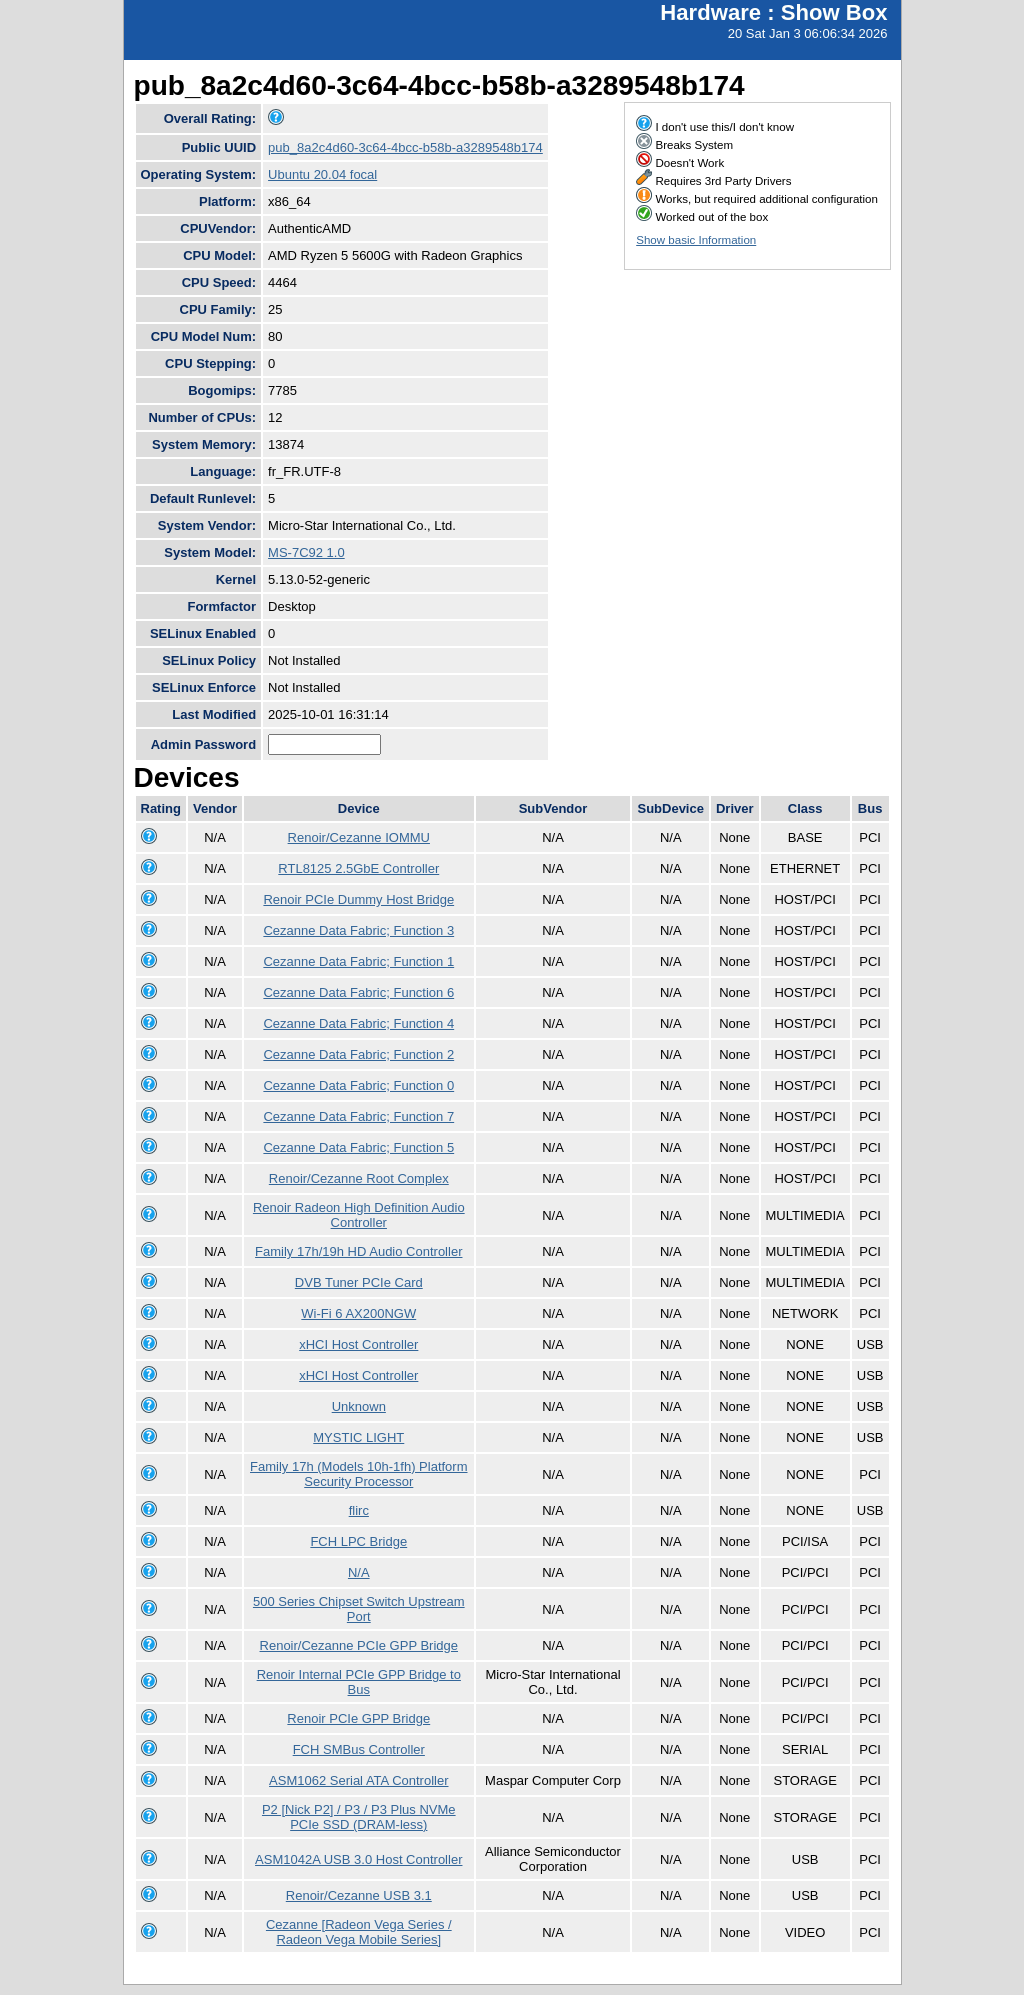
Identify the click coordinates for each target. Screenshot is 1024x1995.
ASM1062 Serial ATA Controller (358, 1780)
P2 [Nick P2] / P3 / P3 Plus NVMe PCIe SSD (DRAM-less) (359, 1817)
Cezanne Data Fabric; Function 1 (358, 961)
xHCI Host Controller (358, 1344)
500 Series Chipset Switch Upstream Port (359, 1609)
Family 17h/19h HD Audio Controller (358, 1251)
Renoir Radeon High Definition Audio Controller (359, 1215)
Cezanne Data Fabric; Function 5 (358, 1147)
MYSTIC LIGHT (358, 1437)
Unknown (359, 1406)
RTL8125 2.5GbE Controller (358, 868)
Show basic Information (696, 240)
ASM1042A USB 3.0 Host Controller (358, 1859)
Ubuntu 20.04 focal (322, 174)
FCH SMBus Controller (359, 1749)
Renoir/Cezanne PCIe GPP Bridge (359, 1645)
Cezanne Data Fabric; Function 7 (358, 1116)
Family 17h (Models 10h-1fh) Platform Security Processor (358, 1474)
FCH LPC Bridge (358, 1541)
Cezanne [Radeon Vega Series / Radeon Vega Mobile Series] (359, 1932)
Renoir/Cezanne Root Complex (359, 1178)
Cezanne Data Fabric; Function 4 (358, 1023)
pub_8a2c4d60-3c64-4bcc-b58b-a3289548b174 (405, 147)
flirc (359, 1510)
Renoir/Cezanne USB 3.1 (359, 1895)
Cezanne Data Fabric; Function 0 (358, 1085)
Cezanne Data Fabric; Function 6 (358, 992)
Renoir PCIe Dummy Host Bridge (358, 899)
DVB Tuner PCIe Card (359, 1282)
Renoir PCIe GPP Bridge (358, 1718)
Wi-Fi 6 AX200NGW (358, 1313)
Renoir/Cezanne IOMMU (359, 837)
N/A (359, 1572)
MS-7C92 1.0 (306, 552)
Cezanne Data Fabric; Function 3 (358, 930)
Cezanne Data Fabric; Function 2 (358, 1054)
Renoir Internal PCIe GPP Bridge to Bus (359, 1682)
